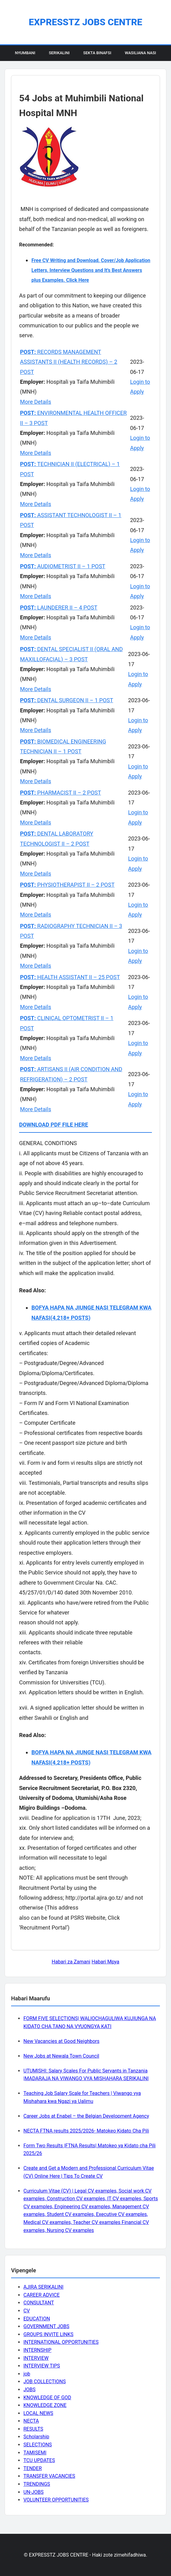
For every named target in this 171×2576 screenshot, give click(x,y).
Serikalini (59, 53)
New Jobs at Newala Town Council (61, 2056)
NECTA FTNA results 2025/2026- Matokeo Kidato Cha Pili (86, 2131)
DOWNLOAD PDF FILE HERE (53, 1124)
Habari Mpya (105, 1962)
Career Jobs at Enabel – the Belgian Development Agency (86, 2116)
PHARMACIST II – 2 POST (60, 792)
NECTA (31, 2421)
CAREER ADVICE (41, 2295)
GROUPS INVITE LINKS (48, 2334)
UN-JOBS (33, 2492)
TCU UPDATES (39, 2460)
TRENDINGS (36, 2484)
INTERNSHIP (37, 2350)
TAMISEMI (35, 2453)
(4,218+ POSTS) (71, 1317)
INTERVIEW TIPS (41, 2366)
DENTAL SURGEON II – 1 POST (66, 700)
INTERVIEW (36, 2358)
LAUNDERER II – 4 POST (58, 607)
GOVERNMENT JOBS (46, 2326)
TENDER (32, 2468)
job (26, 2374)
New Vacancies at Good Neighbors (61, 2041)
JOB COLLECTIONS (44, 2381)
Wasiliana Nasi (140, 53)
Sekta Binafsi (97, 53)
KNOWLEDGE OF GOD (47, 2397)
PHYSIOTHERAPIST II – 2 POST (67, 884)
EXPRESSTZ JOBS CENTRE (85, 22)
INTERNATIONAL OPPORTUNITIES (61, 2342)
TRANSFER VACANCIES (49, 2476)
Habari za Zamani (71, 1962)
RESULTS (33, 2429)
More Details (35, 402)
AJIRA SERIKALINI (43, 2287)
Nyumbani (25, 53)
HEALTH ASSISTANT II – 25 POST (70, 977)
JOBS (29, 2389)
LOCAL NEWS (38, 2413)
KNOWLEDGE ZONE (45, 2405)
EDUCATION (36, 2319)
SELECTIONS (37, 2445)
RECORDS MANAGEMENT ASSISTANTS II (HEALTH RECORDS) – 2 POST (68, 362)
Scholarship (36, 2437)
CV (26, 2311)
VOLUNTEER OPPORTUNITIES (56, 2500)
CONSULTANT (38, 2303)
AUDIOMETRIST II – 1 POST (62, 566)
